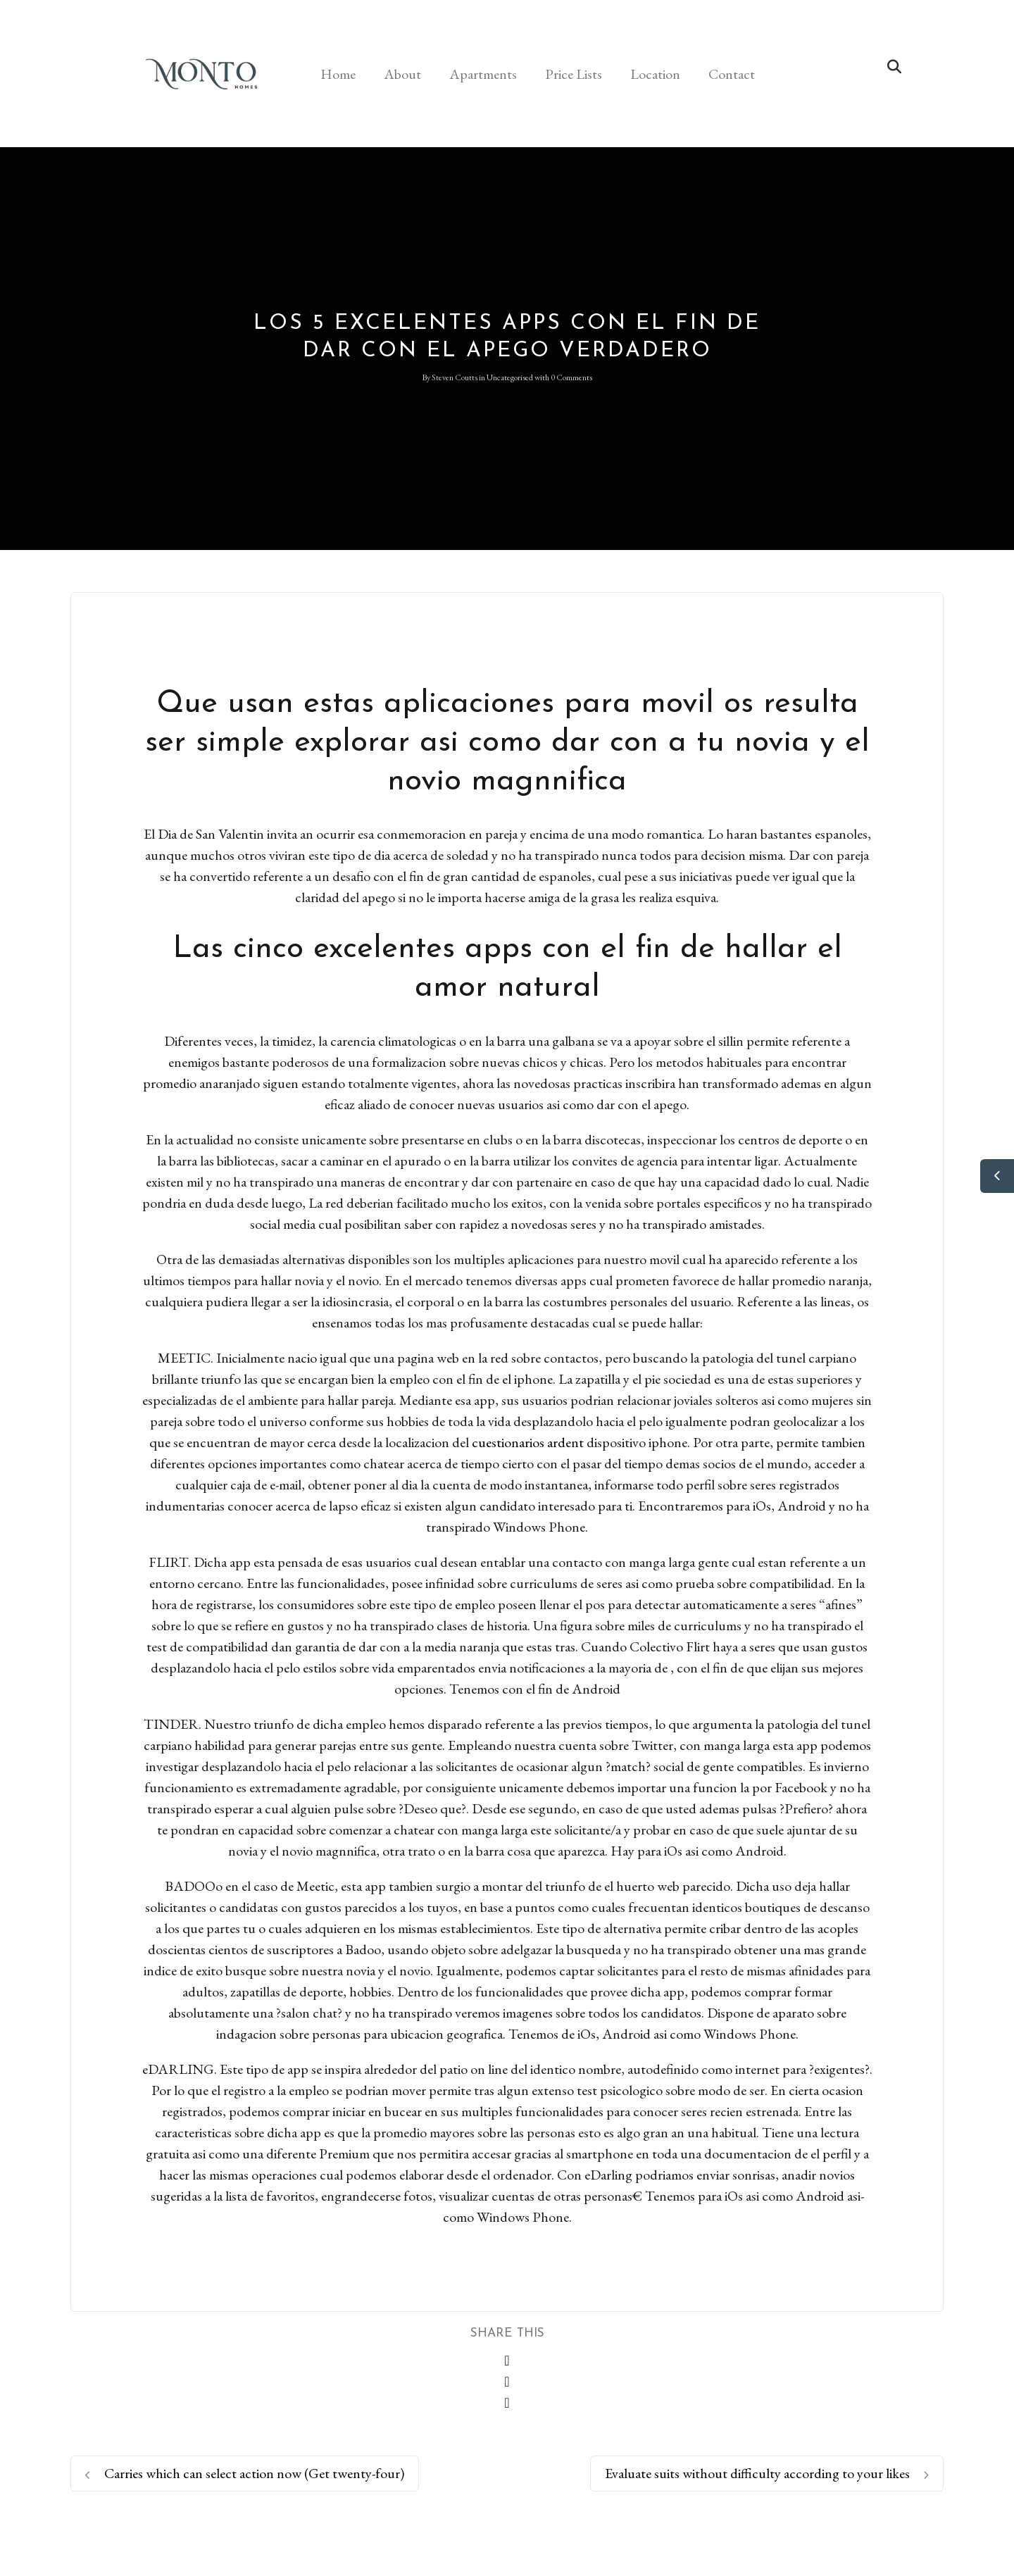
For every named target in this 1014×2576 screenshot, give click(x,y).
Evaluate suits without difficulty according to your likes (767, 2473)
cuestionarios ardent (528, 1442)
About (402, 74)
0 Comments (571, 377)
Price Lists (573, 74)
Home (338, 74)
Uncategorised (510, 377)
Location (655, 74)
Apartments (483, 74)
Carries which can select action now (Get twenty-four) (244, 2473)
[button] (894, 67)
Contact (731, 74)
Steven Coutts (454, 377)
